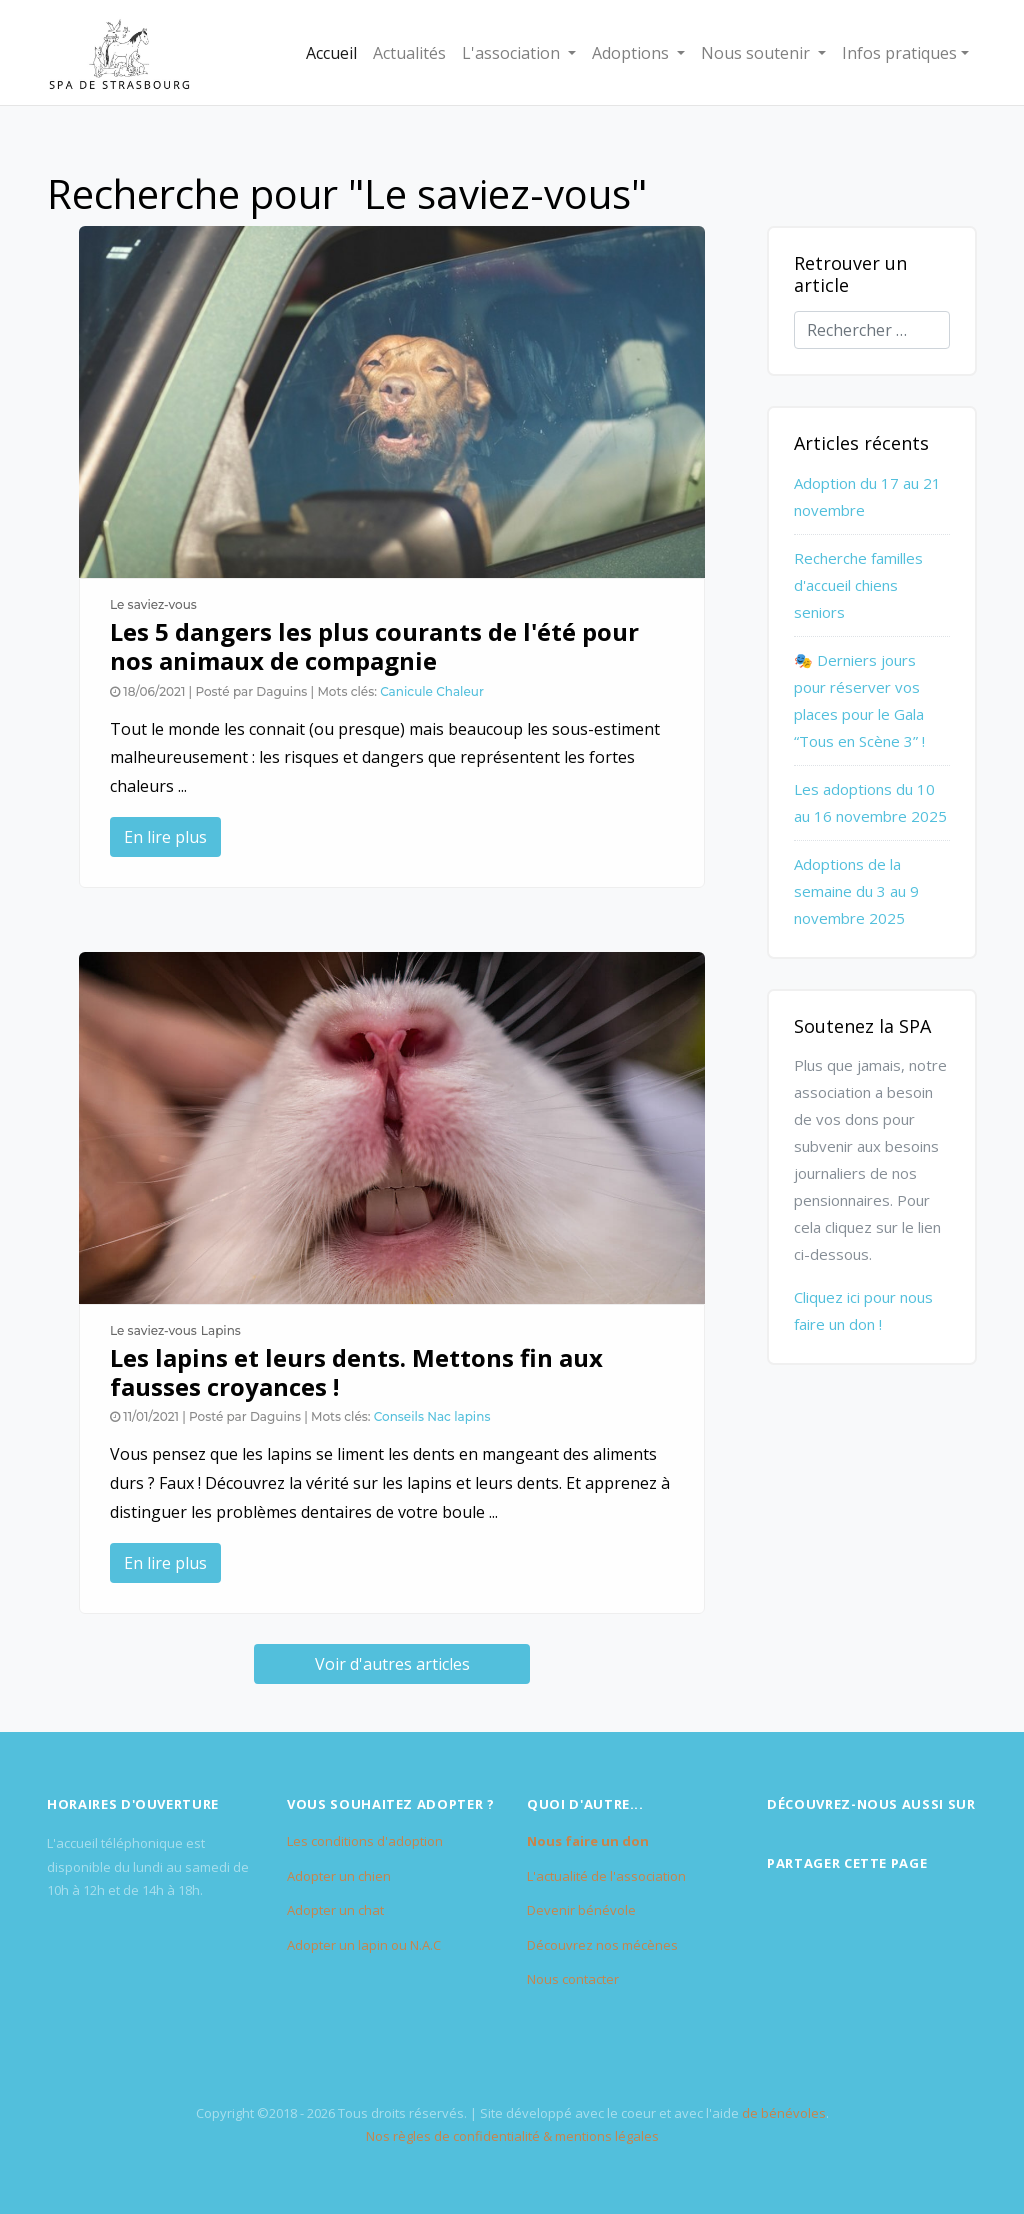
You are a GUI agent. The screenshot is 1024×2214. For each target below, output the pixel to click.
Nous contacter (573, 1979)
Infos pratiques (899, 53)
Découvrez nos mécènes (602, 1945)
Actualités (409, 53)
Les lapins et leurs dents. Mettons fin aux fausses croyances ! (356, 1372)
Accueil (331, 53)
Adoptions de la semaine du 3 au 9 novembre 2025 (856, 891)
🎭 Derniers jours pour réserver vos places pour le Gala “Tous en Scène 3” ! (859, 700)
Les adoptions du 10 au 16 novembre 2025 (870, 802)
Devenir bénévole (581, 1910)
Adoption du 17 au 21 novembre (867, 496)
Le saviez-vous (153, 604)
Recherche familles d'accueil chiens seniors (858, 585)
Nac (439, 1416)
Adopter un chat (335, 1910)
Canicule (406, 691)
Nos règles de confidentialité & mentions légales (512, 2136)
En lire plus (165, 837)
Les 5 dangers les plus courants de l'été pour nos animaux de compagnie (374, 646)
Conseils (399, 1416)
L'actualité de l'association (606, 1876)
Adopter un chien (339, 1876)
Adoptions (632, 53)
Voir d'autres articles (392, 1664)
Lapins (221, 1330)
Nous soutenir (757, 53)
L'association (513, 53)
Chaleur (460, 691)
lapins (472, 1416)
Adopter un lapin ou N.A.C (364, 1945)
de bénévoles (784, 2113)
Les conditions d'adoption (365, 1841)
